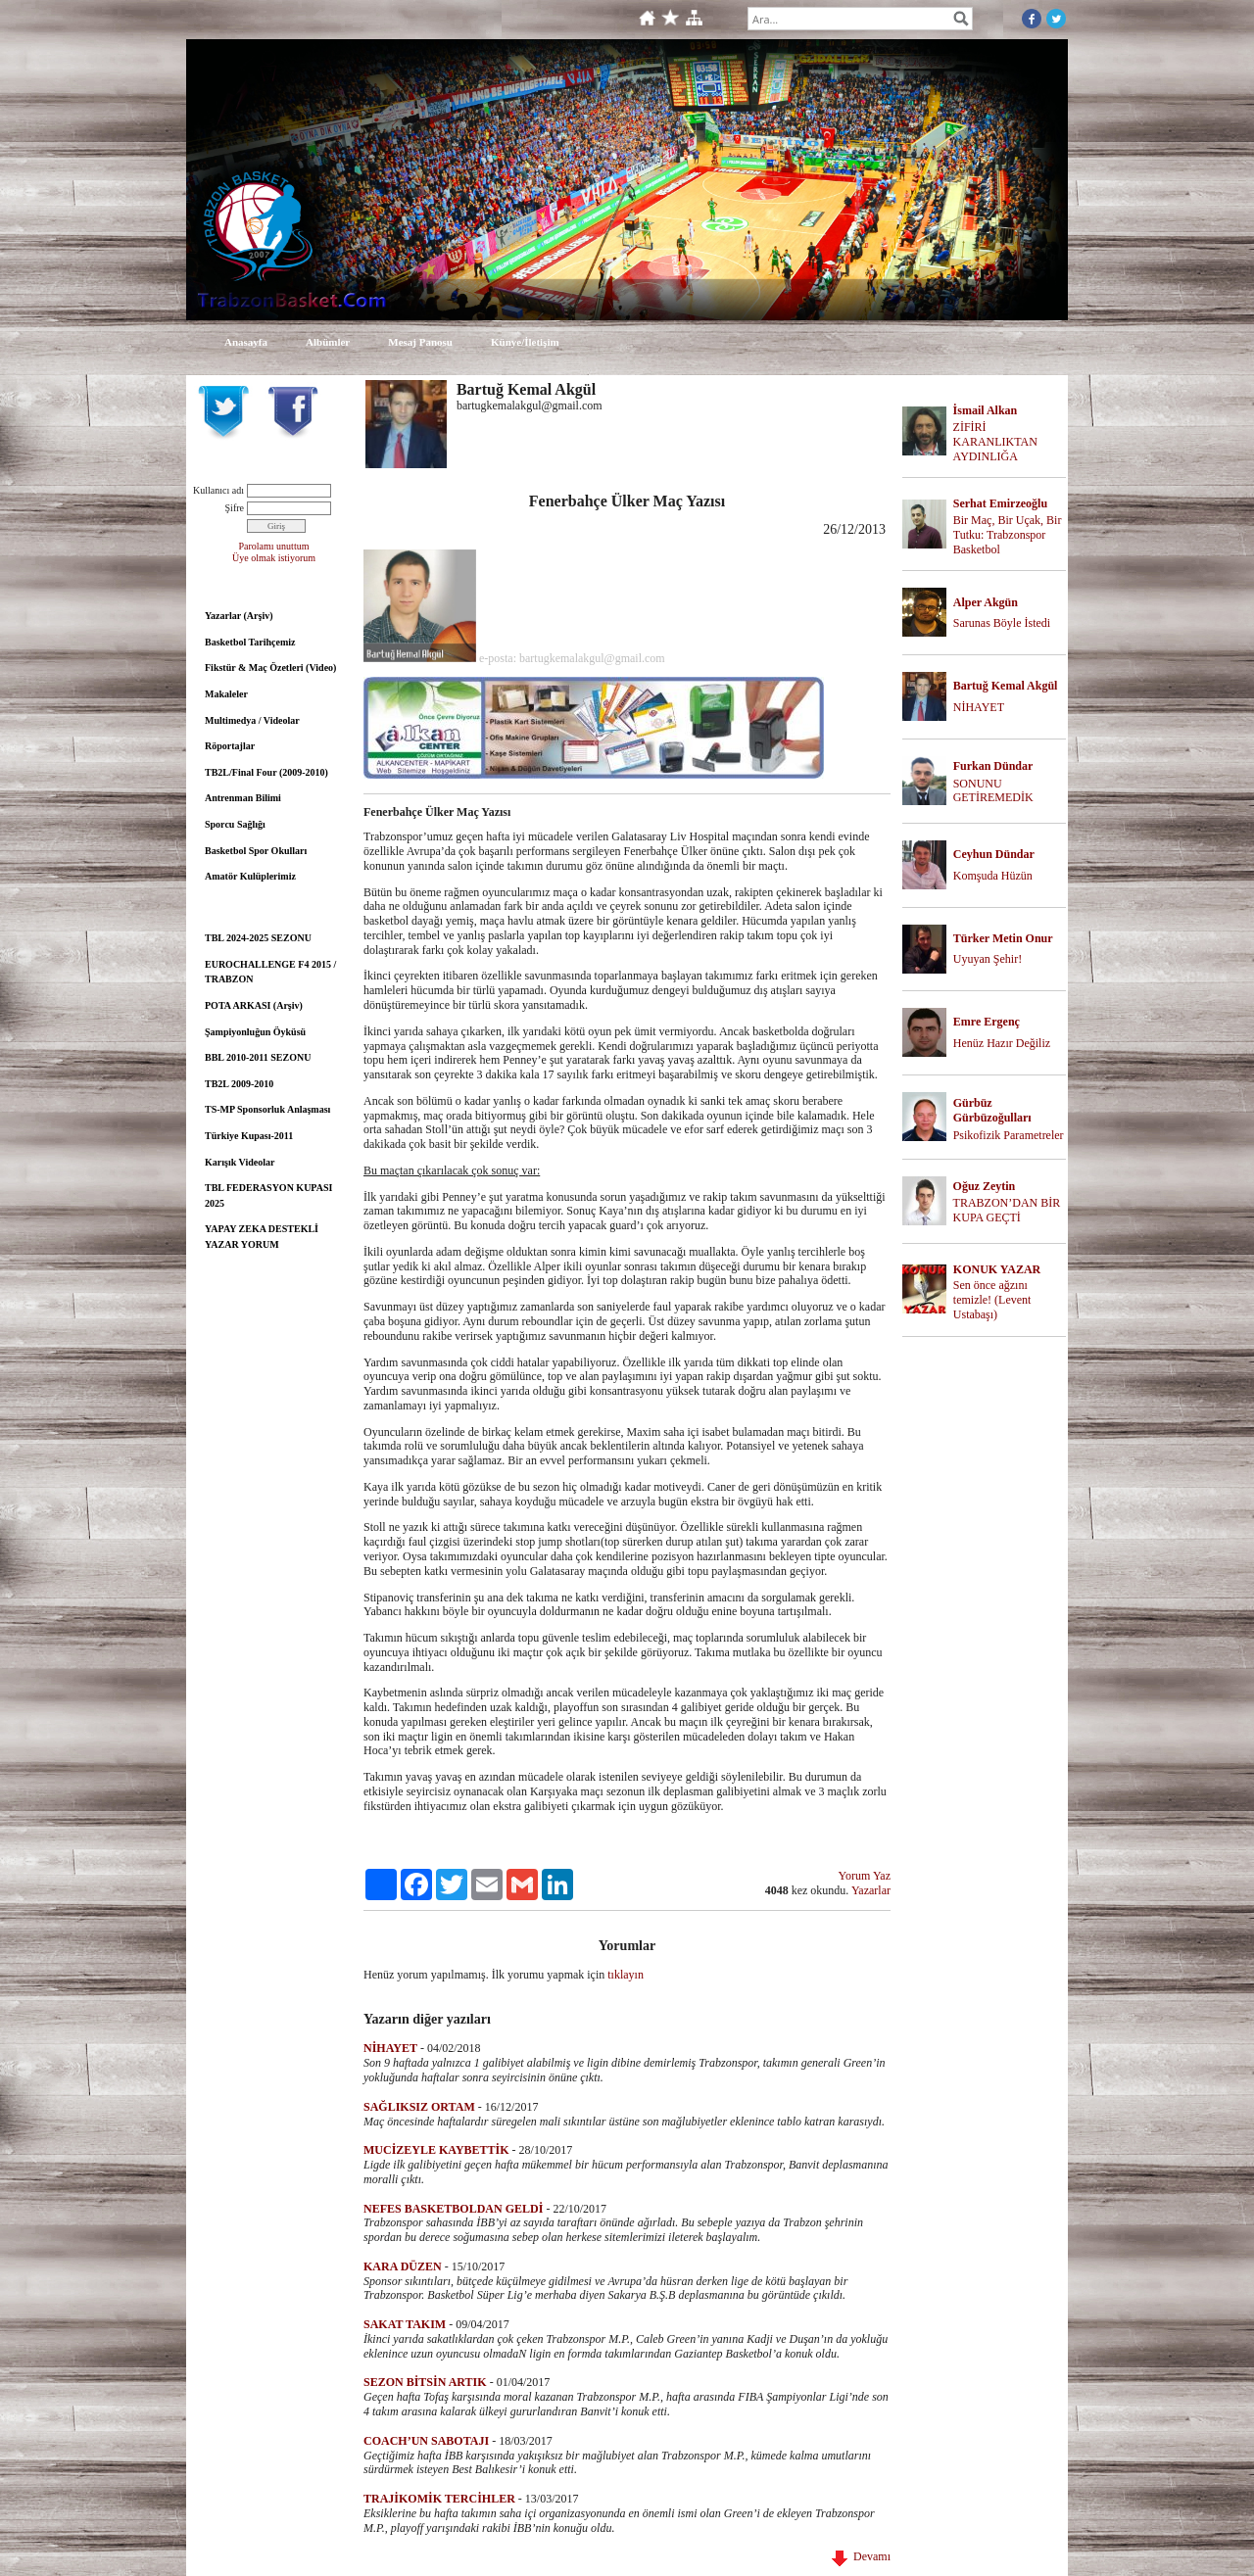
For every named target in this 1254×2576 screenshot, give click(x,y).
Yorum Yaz (865, 1876)
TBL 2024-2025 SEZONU (258, 937)
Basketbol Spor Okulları (256, 850)
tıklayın (625, 1974)
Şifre (234, 507)
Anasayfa (245, 342)
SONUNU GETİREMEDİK (993, 791)
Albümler (328, 342)
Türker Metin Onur (1003, 938)
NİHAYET (978, 707)
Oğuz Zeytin (984, 1186)
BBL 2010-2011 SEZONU (258, 1057)
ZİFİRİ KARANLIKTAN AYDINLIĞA (995, 441)
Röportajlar (230, 745)
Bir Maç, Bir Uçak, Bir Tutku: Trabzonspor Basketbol (1007, 534)
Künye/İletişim (525, 342)
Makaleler (226, 694)
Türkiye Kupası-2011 (249, 1135)
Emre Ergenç (986, 1021)
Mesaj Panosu (420, 342)
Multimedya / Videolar (252, 720)
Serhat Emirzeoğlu (1000, 503)
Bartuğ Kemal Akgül (1005, 685)
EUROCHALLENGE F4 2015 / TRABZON (270, 972)
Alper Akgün (985, 602)
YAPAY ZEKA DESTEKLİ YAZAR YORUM (261, 1236)
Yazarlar (871, 1890)
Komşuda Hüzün (993, 876)
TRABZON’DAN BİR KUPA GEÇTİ (1007, 1210)
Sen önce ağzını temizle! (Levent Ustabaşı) (992, 1299)
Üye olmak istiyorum (273, 557)
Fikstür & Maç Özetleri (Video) (270, 667)
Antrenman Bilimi (243, 797)
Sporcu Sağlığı (235, 824)
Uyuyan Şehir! (987, 959)
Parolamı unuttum (274, 546)
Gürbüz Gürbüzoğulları (992, 1110)
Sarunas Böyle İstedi (1001, 623)
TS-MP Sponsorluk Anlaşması (267, 1109)
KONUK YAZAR (996, 1269)
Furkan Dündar (993, 766)
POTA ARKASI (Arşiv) (254, 1005)
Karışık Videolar (239, 1162)
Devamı (861, 2556)
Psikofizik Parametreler (1008, 1135)
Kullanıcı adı (218, 490)
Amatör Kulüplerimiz (250, 876)
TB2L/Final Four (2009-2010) (266, 772)
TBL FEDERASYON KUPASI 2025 (268, 1195)
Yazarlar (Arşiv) (239, 615)
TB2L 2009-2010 (239, 1083)
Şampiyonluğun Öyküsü (255, 1031)
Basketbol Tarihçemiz (250, 642)
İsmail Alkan (985, 410)
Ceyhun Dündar (994, 854)
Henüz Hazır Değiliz (1001, 1043)
